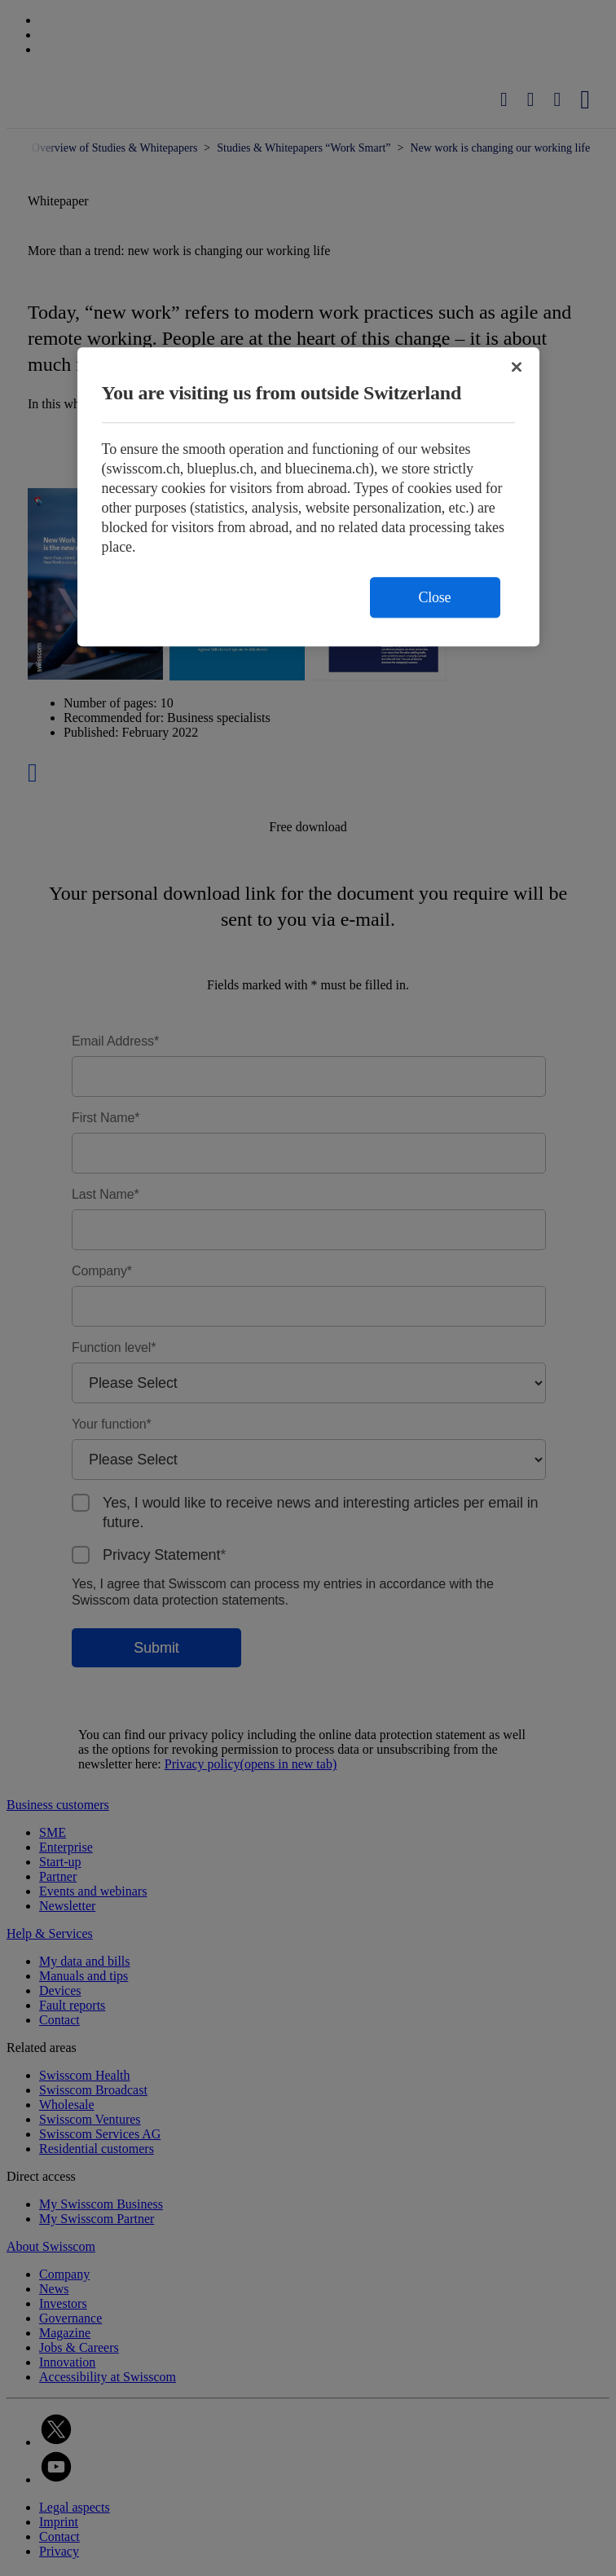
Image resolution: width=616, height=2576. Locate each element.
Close (435, 597)
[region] (308, 496)
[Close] (517, 367)
